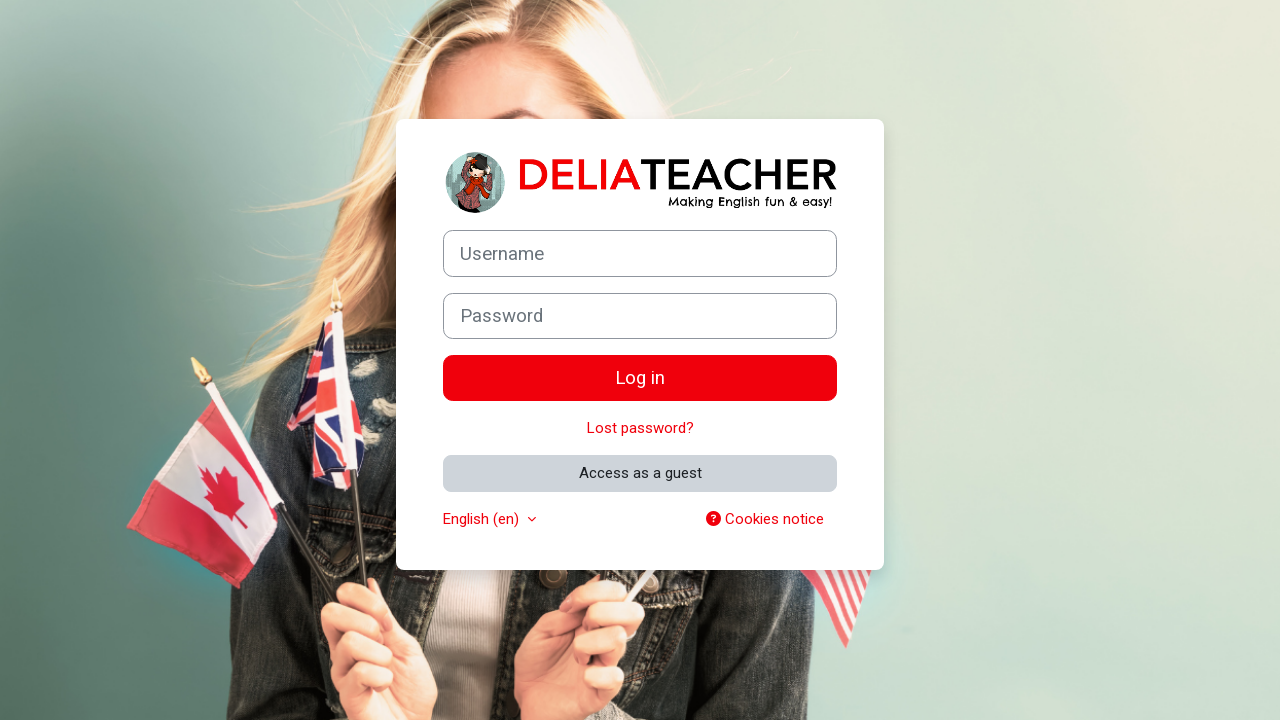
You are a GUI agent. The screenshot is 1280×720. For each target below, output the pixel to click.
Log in (640, 378)
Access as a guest (640, 473)
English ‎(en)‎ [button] (483, 519)
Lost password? (640, 428)
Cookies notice (765, 519)
